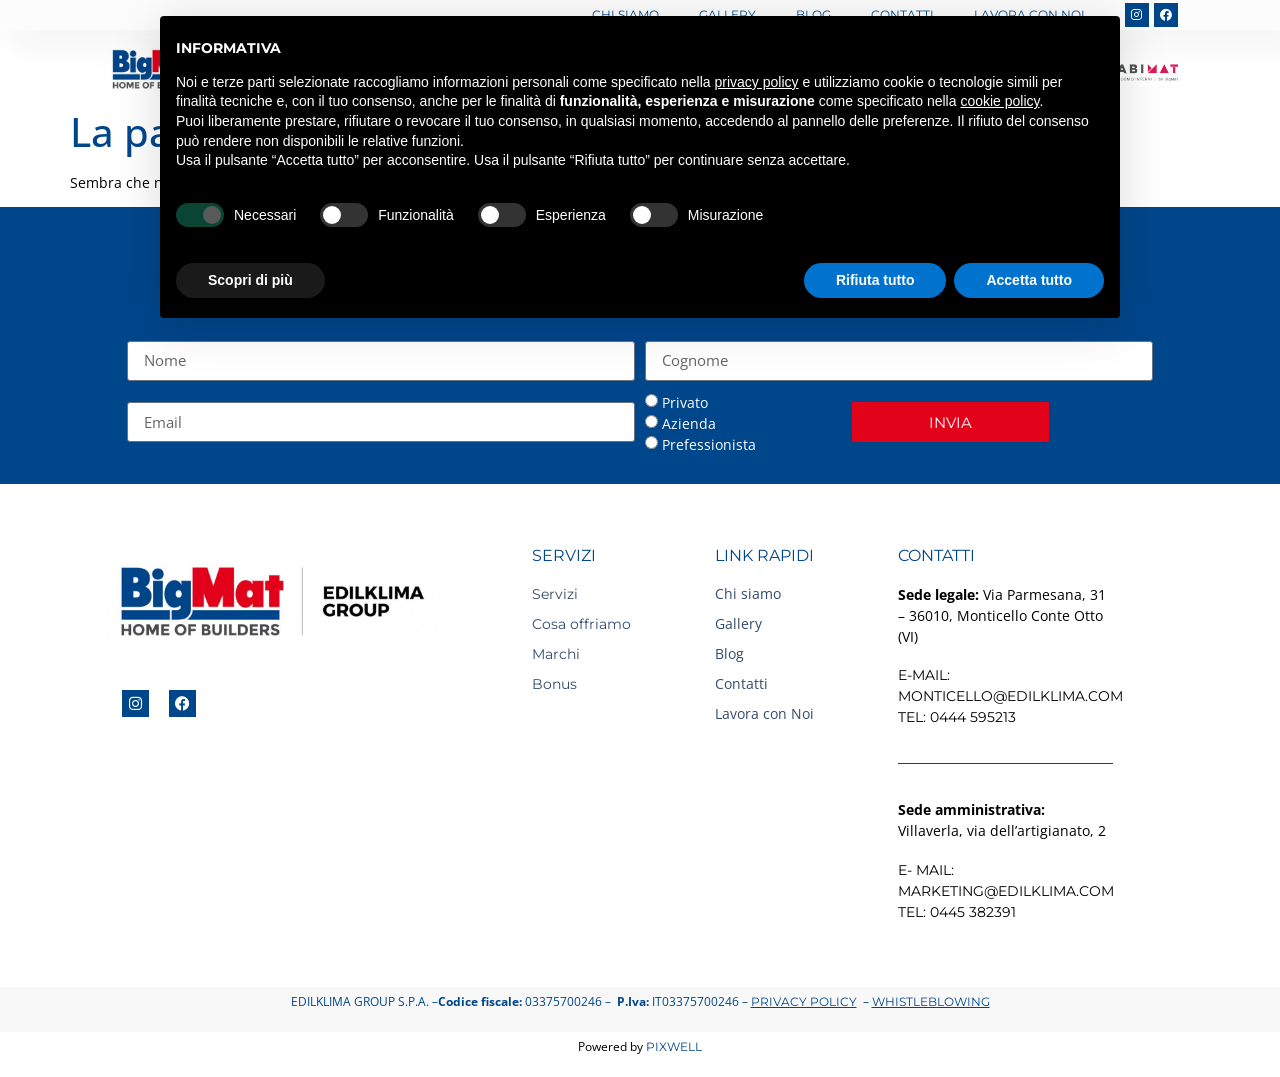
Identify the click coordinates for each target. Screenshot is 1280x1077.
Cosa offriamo (581, 624)
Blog (729, 653)
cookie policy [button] (999, 101)
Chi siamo (748, 593)
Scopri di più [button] (250, 280)
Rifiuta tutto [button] (875, 280)
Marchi (556, 654)
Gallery (738, 623)
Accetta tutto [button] (1029, 280)
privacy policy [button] (757, 82)
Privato (685, 402)
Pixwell (674, 1046)
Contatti (741, 683)
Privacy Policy (804, 1001)
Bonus (554, 684)
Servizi (555, 594)
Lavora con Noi (764, 713)
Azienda (689, 423)
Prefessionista (709, 444)
